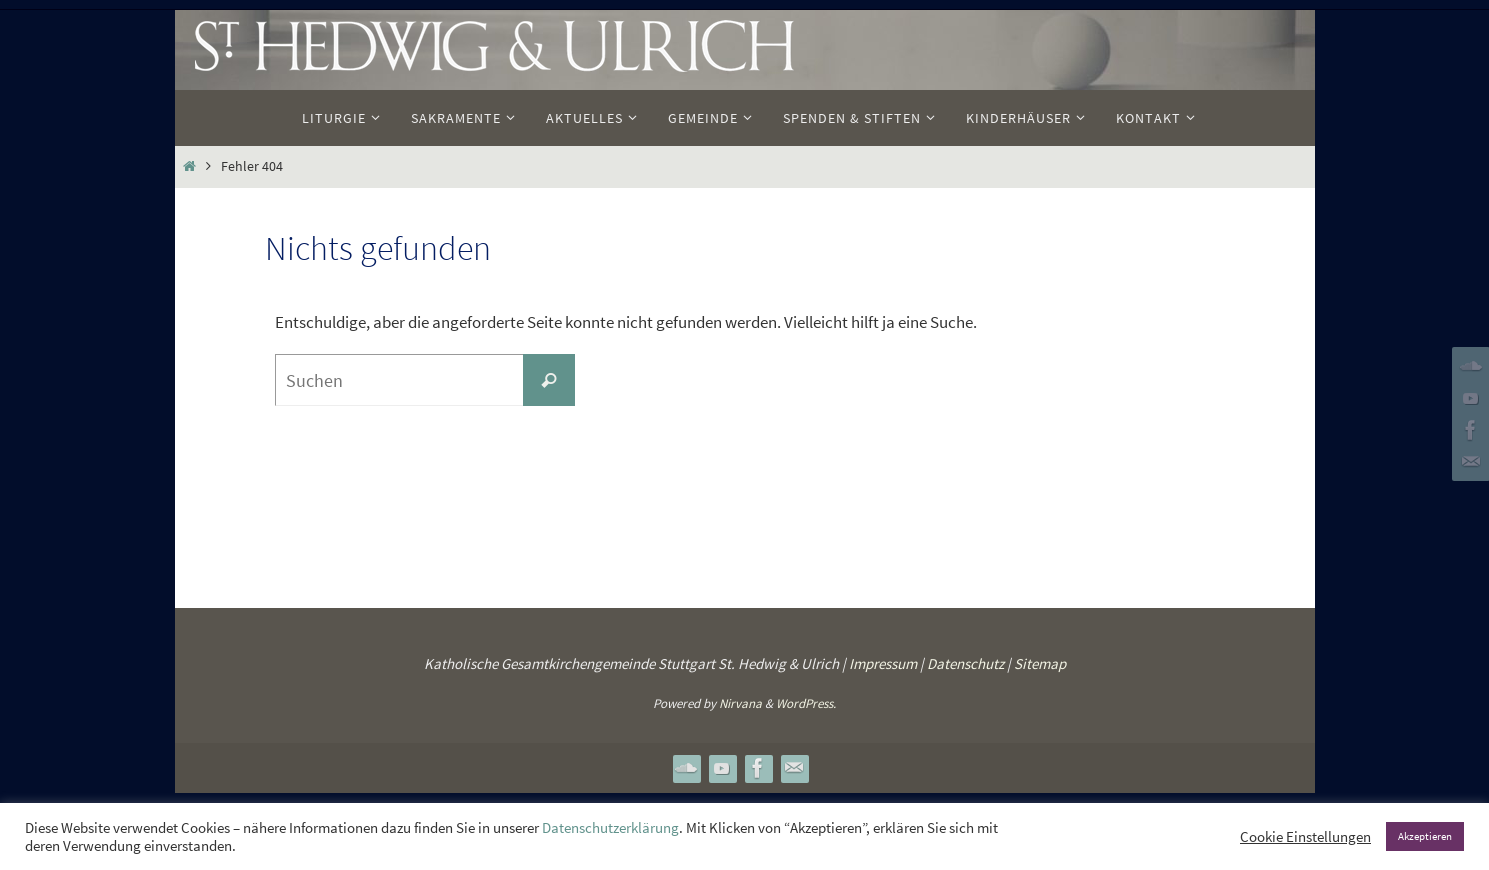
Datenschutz (965, 663)
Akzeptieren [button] (1425, 836)
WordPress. (806, 703)
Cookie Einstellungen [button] (1305, 837)
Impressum (883, 663)
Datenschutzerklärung (610, 828)
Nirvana (740, 703)
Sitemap (1040, 663)
